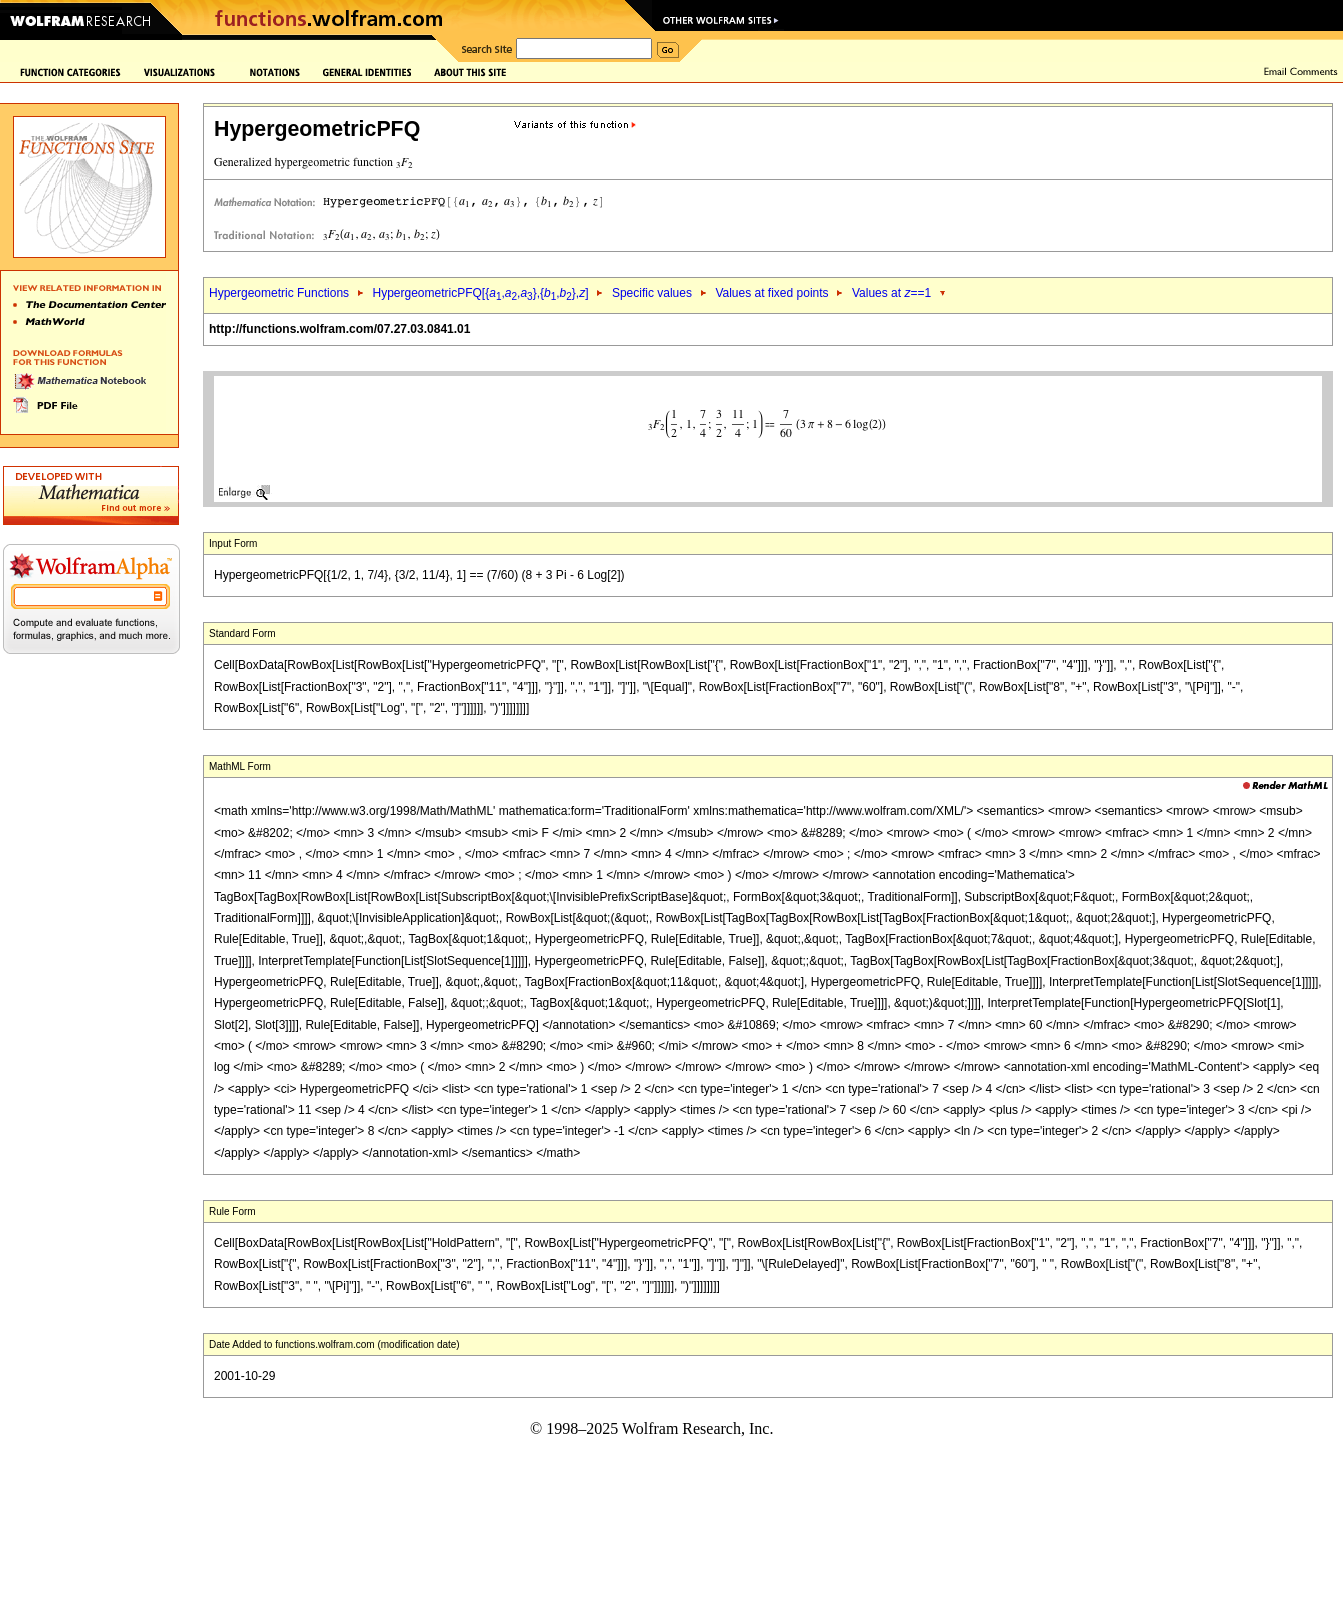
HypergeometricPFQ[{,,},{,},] (480, 293)
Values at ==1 (891, 293)
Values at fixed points (771, 293)
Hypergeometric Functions (279, 293)
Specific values (652, 293)
